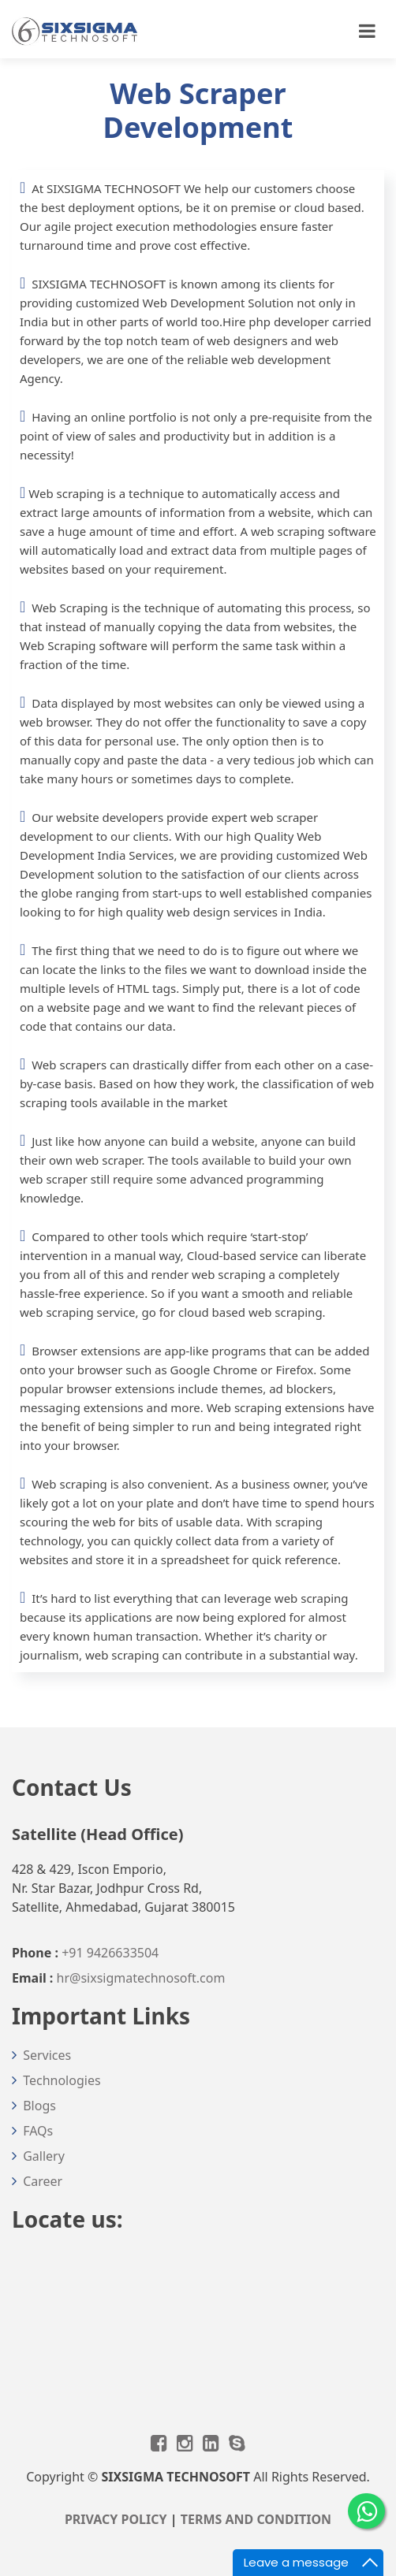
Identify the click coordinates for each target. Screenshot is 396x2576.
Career (42, 2181)
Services (47, 2055)
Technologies (61, 2080)
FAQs (38, 2130)
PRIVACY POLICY (116, 2519)
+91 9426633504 (110, 1952)
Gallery (44, 2156)
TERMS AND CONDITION (256, 2519)
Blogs (39, 2105)
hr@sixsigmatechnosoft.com (141, 1978)
